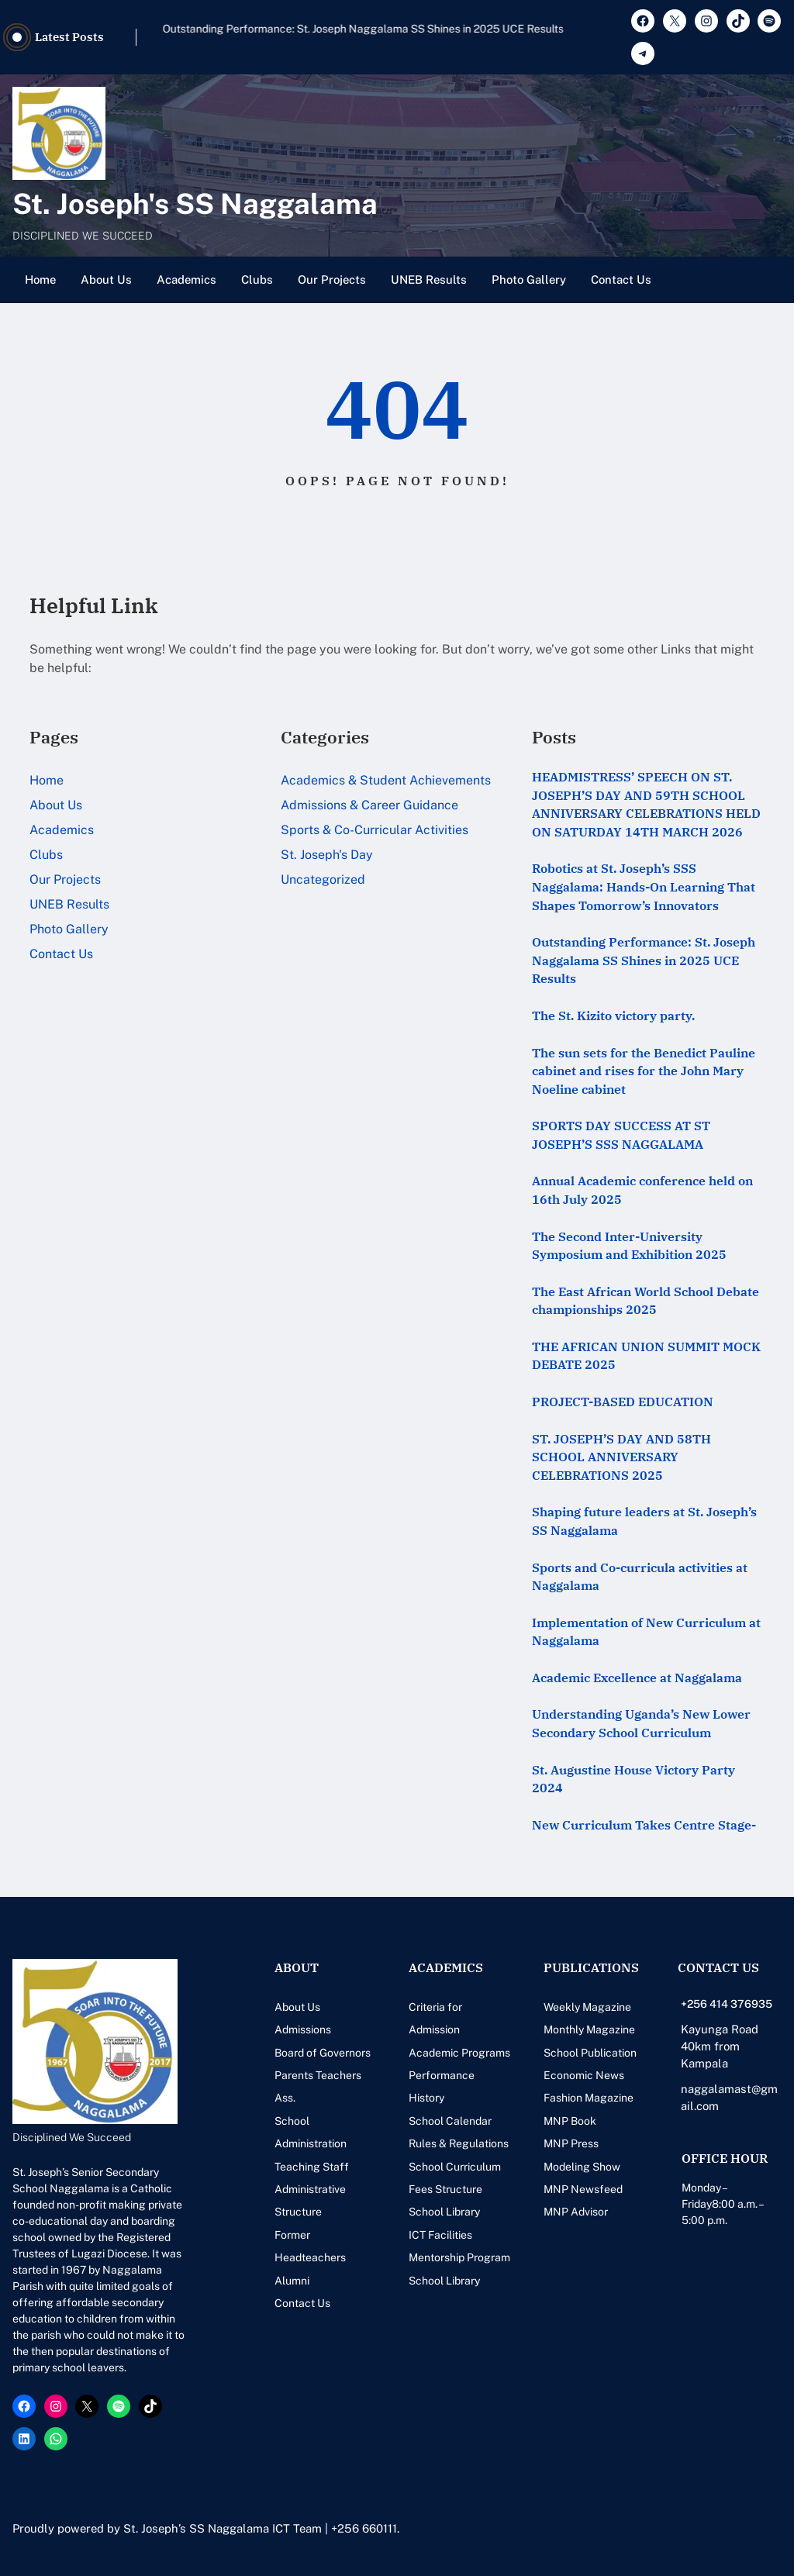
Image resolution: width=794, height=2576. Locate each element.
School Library (444, 2211)
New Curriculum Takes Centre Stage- (644, 1825)
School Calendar (450, 2121)
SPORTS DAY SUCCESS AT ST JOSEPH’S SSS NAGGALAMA (621, 1135)
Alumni (291, 2280)
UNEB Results (429, 279)
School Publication (590, 2053)
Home (40, 279)
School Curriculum (455, 2166)
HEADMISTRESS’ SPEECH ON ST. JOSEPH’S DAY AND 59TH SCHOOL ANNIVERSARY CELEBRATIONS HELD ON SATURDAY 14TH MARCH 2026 (646, 804)
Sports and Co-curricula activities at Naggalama (639, 1577)
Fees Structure (445, 2189)
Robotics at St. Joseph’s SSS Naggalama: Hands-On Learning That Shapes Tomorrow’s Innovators (368, 36)
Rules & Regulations (459, 2143)
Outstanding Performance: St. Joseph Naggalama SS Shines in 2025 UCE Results (643, 960)
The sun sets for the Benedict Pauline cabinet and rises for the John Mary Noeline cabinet (643, 1071)
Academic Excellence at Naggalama (637, 1677)
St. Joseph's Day (327, 854)
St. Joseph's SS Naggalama (195, 203)
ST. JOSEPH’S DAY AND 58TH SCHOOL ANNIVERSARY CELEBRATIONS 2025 (621, 1457)
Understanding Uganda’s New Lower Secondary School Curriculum (641, 1723)
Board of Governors (322, 2053)
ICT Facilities (440, 2235)
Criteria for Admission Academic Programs (459, 2030)
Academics (186, 279)
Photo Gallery (529, 279)
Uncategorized (323, 879)
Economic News (584, 2075)
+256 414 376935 (726, 2004)
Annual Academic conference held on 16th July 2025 (642, 1190)
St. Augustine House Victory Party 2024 (633, 1779)
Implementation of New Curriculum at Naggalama (646, 1632)
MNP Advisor (576, 2211)
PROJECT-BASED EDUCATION (622, 1401)
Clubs (257, 279)
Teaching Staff (311, 2166)
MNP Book (570, 2121)
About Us (106, 279)
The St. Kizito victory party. (613, 1015)
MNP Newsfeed (583, 2189)
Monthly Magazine (589, 2029)
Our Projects (332, 279)
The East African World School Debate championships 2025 (645, 1301)
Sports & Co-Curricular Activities (374, 829)
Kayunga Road (719, 2029)
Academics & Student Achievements (386, 780)
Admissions (302, 2029)
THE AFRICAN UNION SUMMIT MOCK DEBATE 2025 (646, 1356)
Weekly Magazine (587, 2007)
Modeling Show (582, 2166)
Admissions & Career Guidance (369, 805)
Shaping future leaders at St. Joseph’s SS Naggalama (644, 1521)
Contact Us (621, 279)
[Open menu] (772, 280)
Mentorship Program (459, 2257)
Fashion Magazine (588, 2097)
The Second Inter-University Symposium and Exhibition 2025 (629, 1246)
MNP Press (571, 2143)
